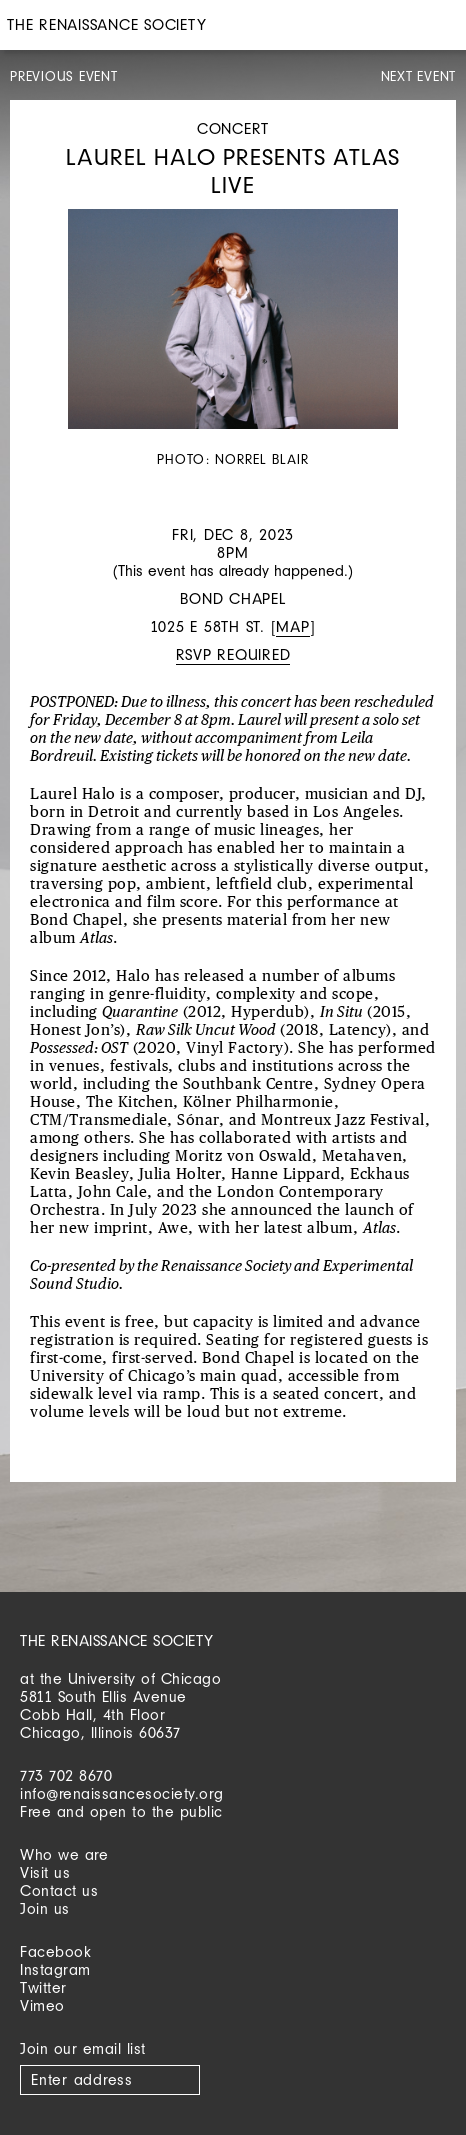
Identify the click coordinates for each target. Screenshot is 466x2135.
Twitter (43, 1987)
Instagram (55, 1969)
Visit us (45, 1872)
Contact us (59, 1890)
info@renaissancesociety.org (122, 1793)
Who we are (64, 1854)
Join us (45, 1908)
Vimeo (42, 2005)
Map (292, 626)
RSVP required (233, 654)
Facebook (55, 1951)
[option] (233, 340)
